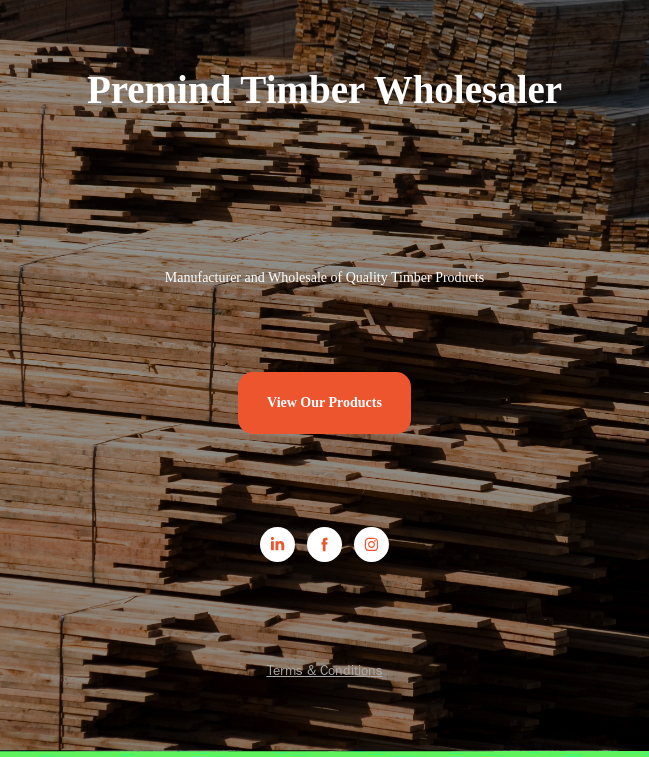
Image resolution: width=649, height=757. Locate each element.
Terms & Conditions (325, 670)
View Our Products (324, 402)
